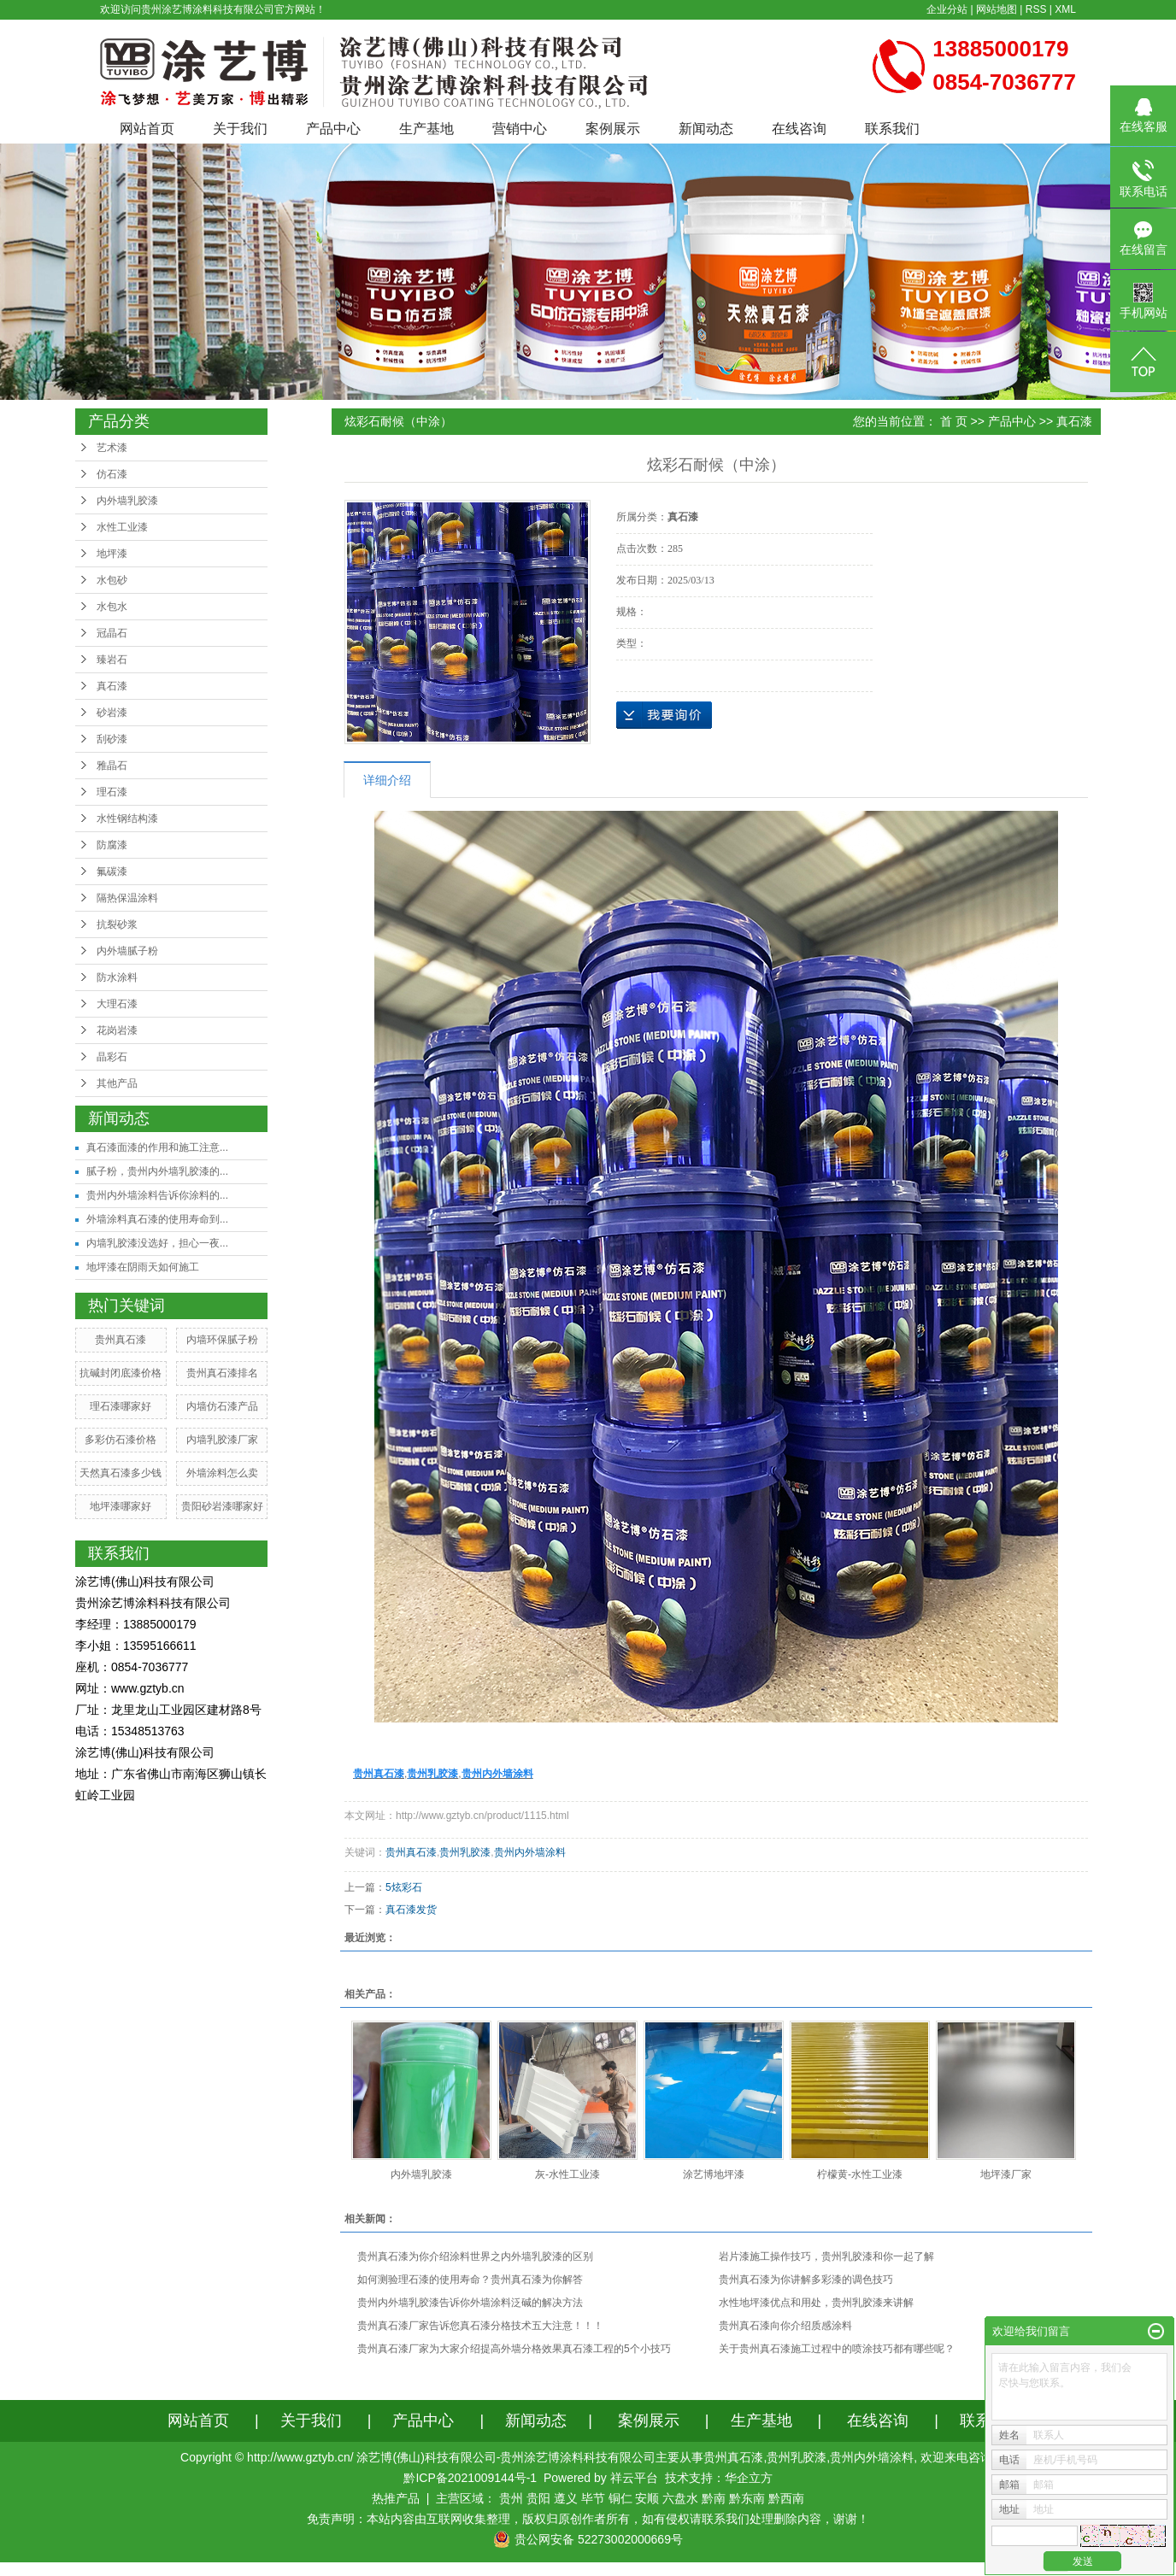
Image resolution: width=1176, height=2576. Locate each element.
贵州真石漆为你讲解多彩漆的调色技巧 (806, 2280)
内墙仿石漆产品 (222, 1406)
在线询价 (664, 715)
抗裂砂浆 (117, 924)
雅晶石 (112, 766)
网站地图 (996, 9)
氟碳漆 (112, 871)
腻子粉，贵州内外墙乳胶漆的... (157, 1171)
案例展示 (612, 128)
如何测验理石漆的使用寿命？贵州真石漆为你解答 (470, 2280)
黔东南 (747, 2498)
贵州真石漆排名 (222, 1373)
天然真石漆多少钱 (120, 1473)
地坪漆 (112, 554)
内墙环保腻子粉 (222, 1340)
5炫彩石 (403, 1887)
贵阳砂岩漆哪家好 (222, 1506)
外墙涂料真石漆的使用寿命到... (157, 1219)
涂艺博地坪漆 (713, 2174)
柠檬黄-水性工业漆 (860, 2174)
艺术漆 (112, 448)
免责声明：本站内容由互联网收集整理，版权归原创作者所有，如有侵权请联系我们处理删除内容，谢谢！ (588, 2519)
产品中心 (333, 128)
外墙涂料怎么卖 (222, 1473)
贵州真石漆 (120, 1340)
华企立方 (749, 2478)
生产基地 (426, 128)
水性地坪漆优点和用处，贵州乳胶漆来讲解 (816, 2303)
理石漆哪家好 (120, 1406)
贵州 (511, 2498)
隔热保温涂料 (127, 898)
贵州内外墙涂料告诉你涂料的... (157, 1195)
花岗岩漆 (117, 1030)
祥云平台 (634, 2478)
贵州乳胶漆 (465, 1852)
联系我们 (892, 128)
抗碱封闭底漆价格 (120, 1373)
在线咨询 (799, 128)
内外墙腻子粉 (127, 951)
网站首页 (147, 128)
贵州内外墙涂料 (530, 1852)
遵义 (566, 2498)
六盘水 (680, 2498)
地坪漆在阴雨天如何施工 (142, 1267)
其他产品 (117, 1083)
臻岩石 (112, 660)
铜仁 (620, 2498)
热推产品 (396, 2498)
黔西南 (786, 2498)
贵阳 (538, 2498)
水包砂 (112, 580)
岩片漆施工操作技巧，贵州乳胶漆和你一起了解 (826, 2256)
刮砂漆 (112, 739)
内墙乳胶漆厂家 (222, 1440)
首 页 (953, 421)
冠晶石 (112, 633)
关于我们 (240, 128)
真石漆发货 (411, 1910)
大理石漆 (117, 1004)
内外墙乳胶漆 (127, 501)
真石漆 (112, 686)
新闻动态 (706, 128)
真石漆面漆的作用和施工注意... (157, 1147)
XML (1065, 9)
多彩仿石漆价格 (120, 1440)
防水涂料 (117, 977)
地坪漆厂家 (1006, 2174)
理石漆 (112, 792)
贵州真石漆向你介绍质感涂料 (785, 2326)
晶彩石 (112, 1057)
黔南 (714, 2498)
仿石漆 (112, 474)
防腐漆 (112, 845)
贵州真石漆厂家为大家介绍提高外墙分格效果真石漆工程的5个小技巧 (514, 2349)
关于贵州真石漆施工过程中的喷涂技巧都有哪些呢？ (837, 2349)
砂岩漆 (112, 713)
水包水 (112, 607)
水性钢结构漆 (127, 818)
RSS (1036, 9)
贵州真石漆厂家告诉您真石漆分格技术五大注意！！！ (480, 2326)
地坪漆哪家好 (120, 1506)
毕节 (593, 2498)
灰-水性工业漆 (567, 2174)
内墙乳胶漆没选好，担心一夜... (157, 1243)
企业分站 (946, 9)
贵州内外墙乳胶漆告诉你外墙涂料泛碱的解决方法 (470, 2303)
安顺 (647, 2498)
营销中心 (519, 128)
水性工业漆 (122, 527)
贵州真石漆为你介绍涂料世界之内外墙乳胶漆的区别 (475, 2256)
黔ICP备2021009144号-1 (470, 2478)
